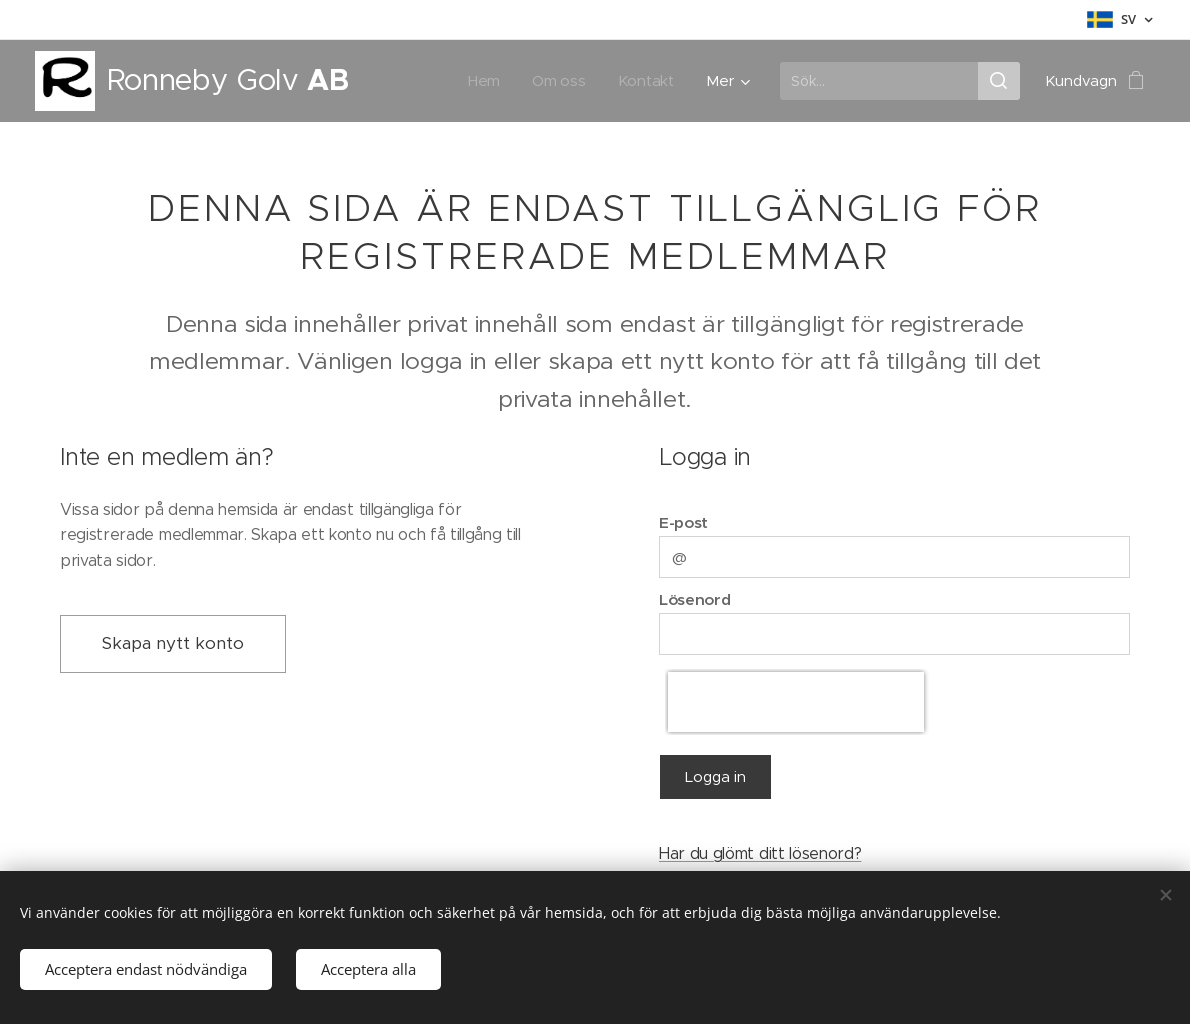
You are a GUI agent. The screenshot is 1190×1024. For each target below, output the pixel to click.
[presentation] (796, 701)
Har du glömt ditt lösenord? (760, 853)
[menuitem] (486, 81)
